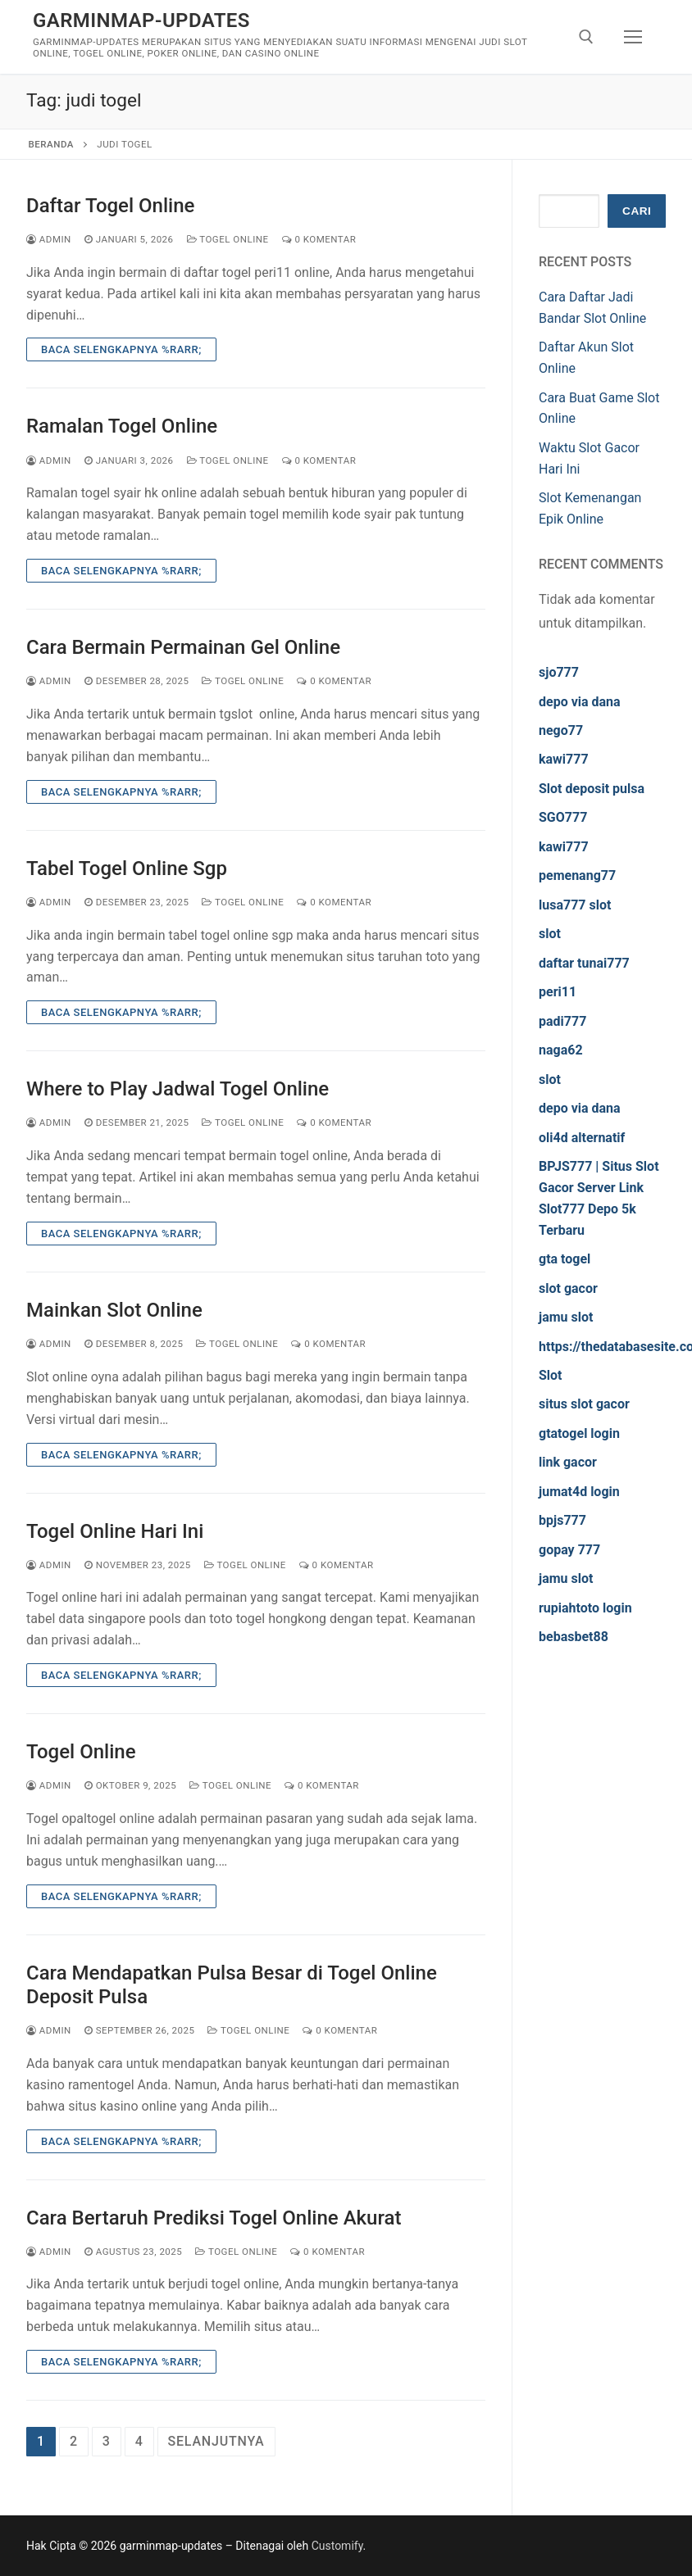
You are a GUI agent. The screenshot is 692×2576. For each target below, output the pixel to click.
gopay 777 (569, 1550)
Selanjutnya (216, 2441)
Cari (636, 211)
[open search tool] (586, 36)
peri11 (557, 992)
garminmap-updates (141, 20)
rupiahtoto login (585, 1608)
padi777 (562, 1021)
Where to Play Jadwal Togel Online (177, 1088)
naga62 (561, 1050)
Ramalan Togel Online (121, 426)
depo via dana (580, 702)
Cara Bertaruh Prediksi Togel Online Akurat (213, 2217)
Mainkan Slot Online (114, 1310)
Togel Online (228, 239)
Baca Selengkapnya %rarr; (121, 349)
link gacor (568, 1462)
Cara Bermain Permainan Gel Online (183, 647)
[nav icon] (633, 37)
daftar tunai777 (584, 963)
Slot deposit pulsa (591, 788)
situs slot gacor (584, 1404)
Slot (550, 1375)
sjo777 (559, 672)
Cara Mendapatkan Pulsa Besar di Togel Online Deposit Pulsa (231, 1984)
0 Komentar (319, 239)
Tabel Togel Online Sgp (126, 868)
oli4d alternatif (582, 1137)
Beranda (51, 144)
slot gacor (568, 1288)
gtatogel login (579, 1433)
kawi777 (564, 759)
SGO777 (563, 817)
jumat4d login (579, 1491)
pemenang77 (577, 875)
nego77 (561, 730)
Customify (337, 2545)
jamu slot (566, 1317)
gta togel (564, 1259)
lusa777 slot (575, 905)
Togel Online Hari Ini (114, 1531)
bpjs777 (562, 1520)
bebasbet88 (573, 1636)
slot (550, 933)
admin (48, 239)
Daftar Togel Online (110, 205)
